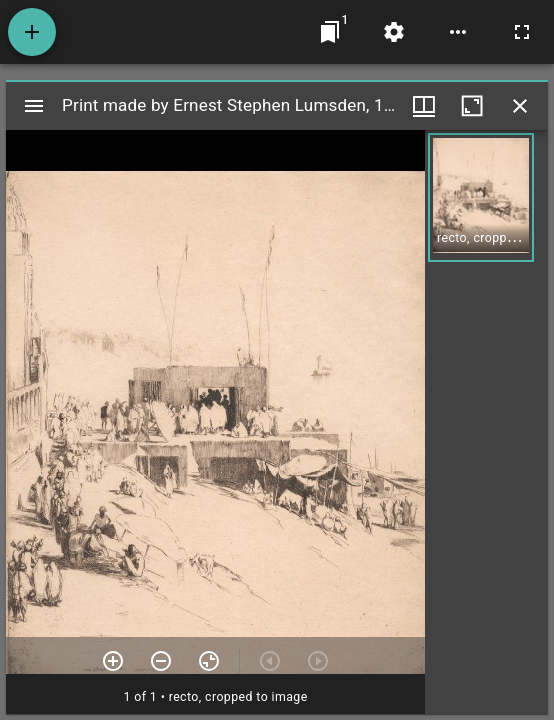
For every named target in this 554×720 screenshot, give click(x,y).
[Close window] (520, 106)
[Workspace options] (458, 32)
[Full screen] (522, 32)
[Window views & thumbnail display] (424, 106)
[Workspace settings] (394, 32)
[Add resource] (32, 32)
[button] (481, 197)
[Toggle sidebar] (34, 106)
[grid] (486, 422)
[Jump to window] (330, 32)
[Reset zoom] (209, 661)
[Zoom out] (161, 661)
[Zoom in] (113, 661)
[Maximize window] (472, 106)
